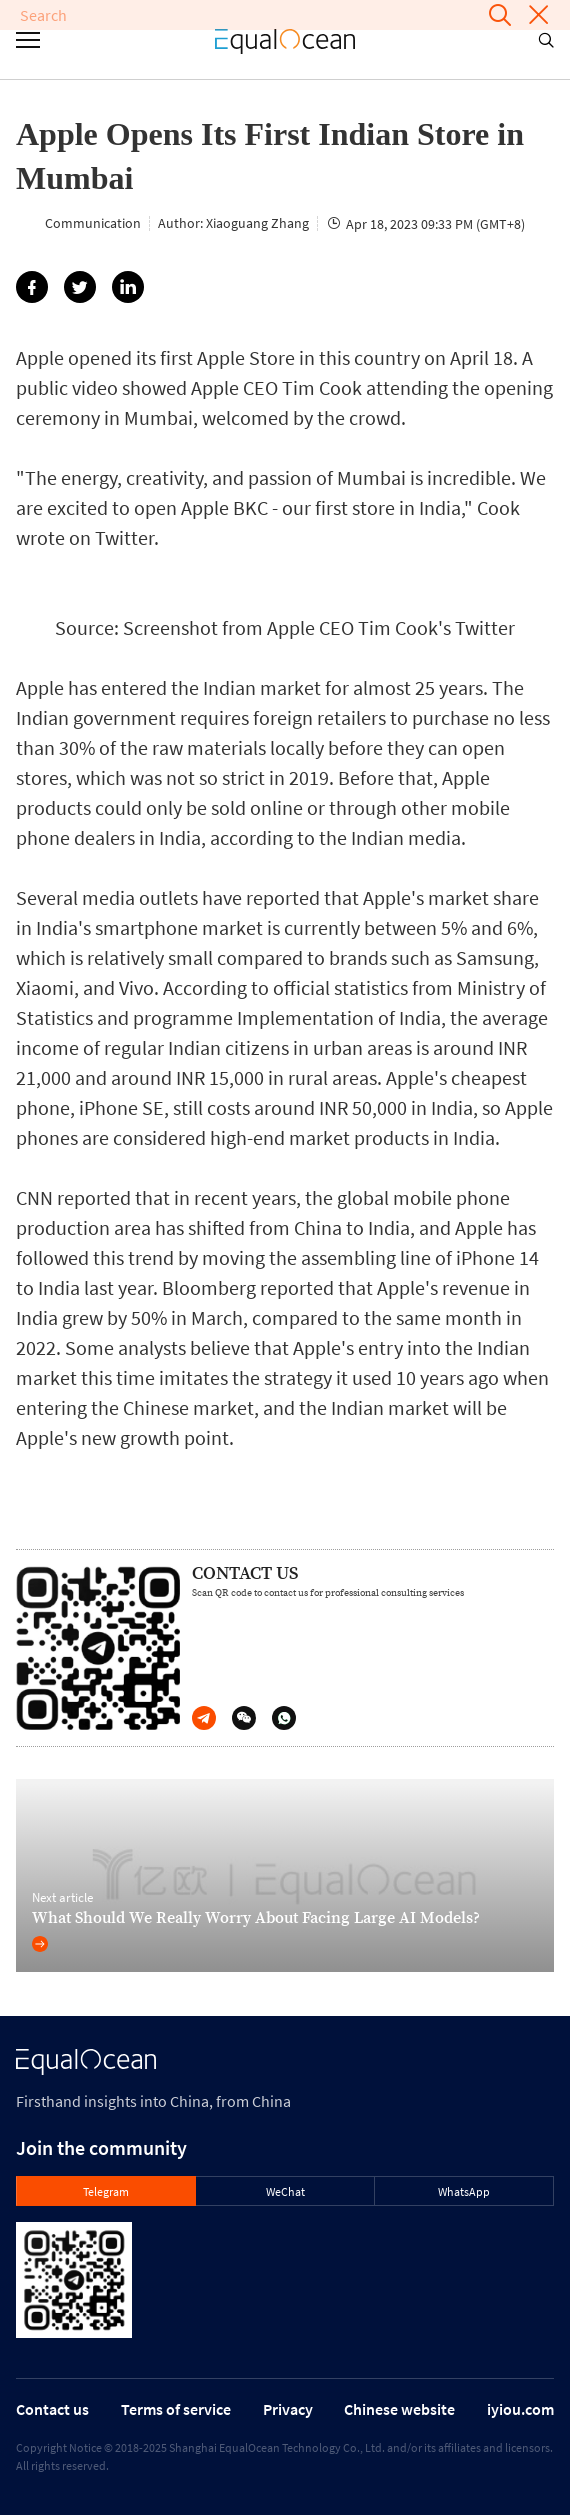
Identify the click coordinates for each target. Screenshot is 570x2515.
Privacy (288, 2409)
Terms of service (176, 2409)
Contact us (52, 2409)
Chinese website (399, 2409)
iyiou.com (520, 2409)
